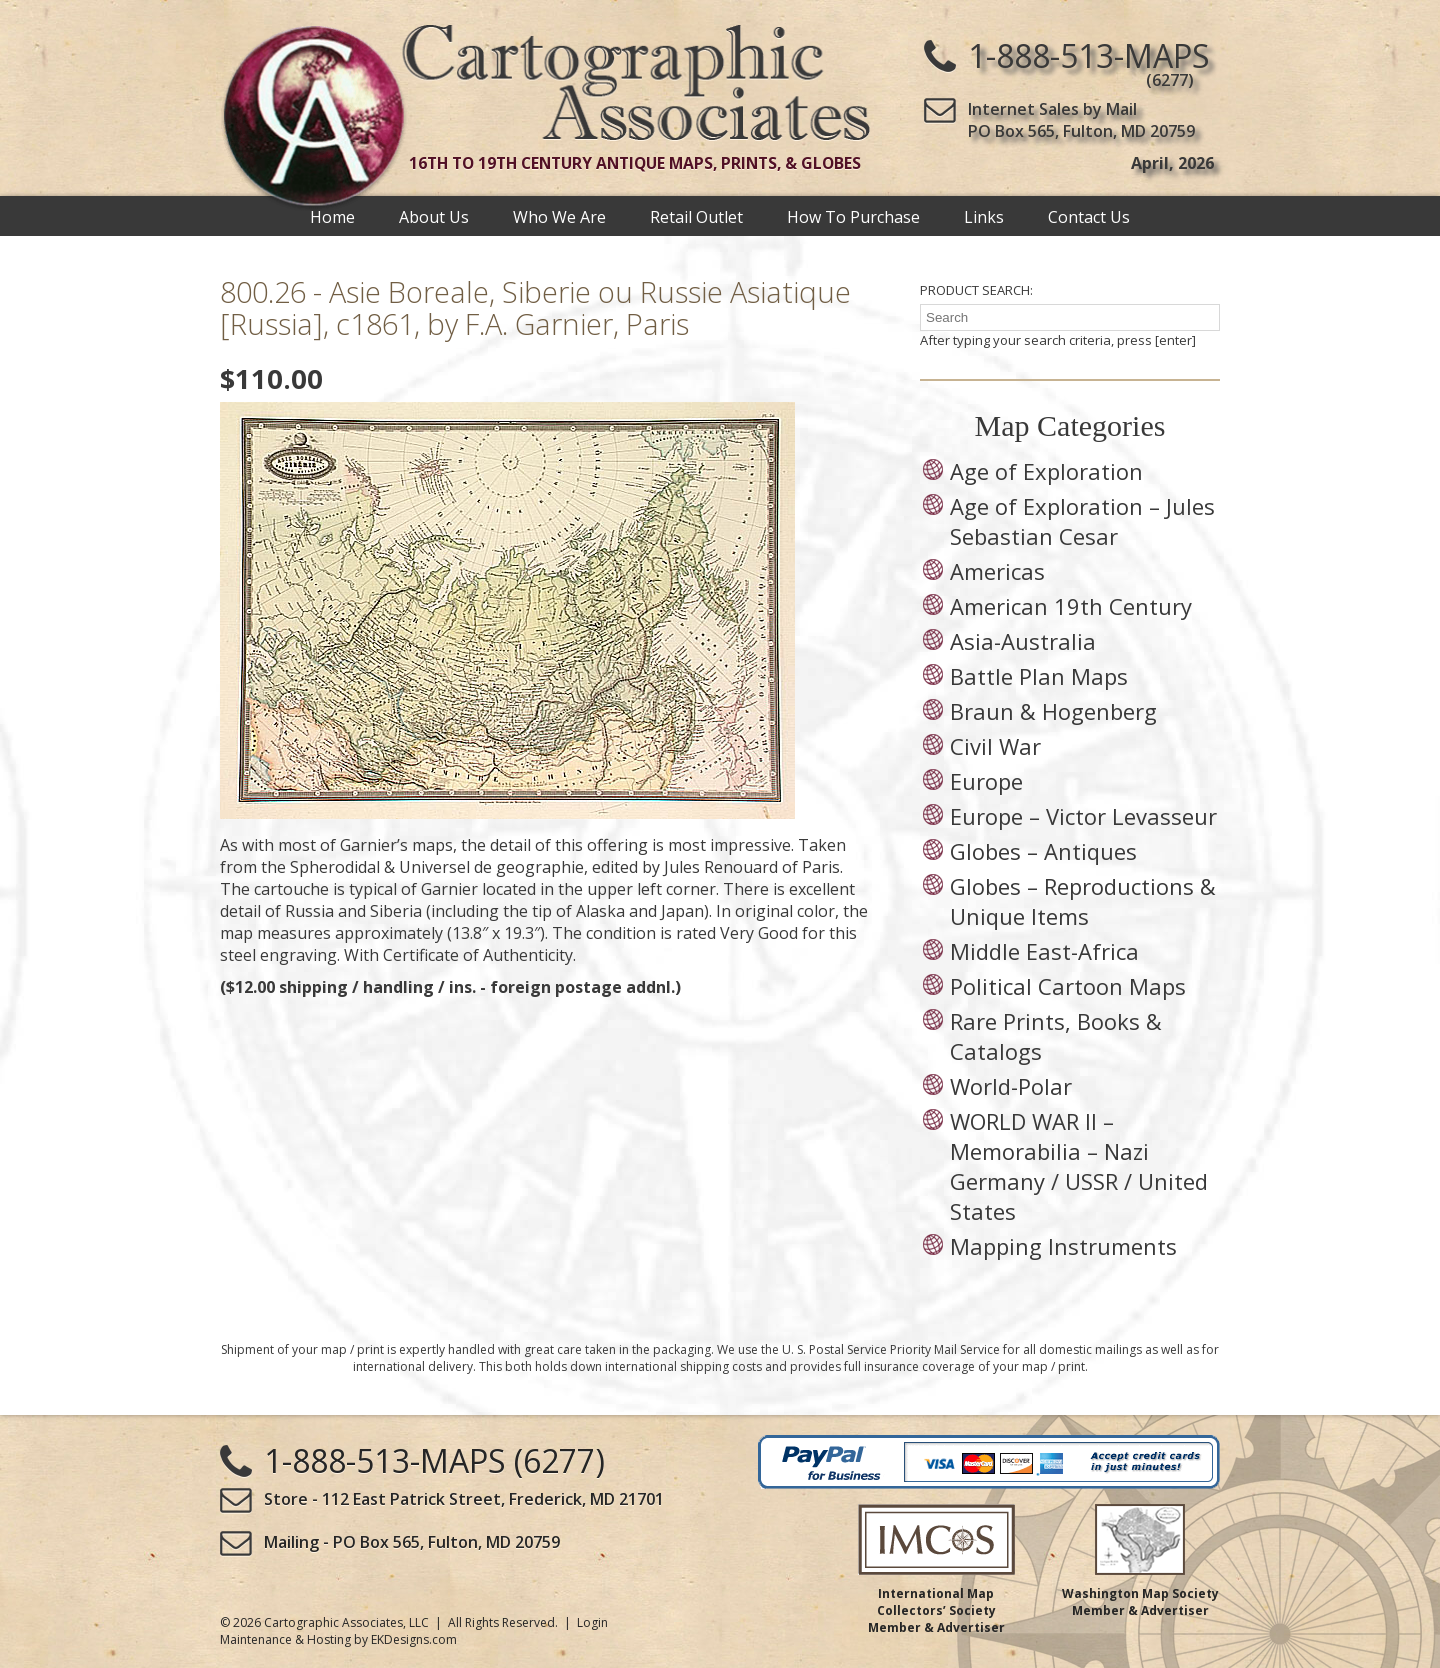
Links (984, 216)
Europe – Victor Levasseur (1083, 816)
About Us (434, 216)
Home (332, 216)
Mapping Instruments (1063, 1246)
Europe (986, 781)
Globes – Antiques (1043, 851)
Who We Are (559, 216)
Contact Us (1089, 216)
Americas (997, 571)
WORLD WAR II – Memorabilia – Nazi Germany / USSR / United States (1079, 1166)
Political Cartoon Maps (1068, 986)
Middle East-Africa (1044, 951)
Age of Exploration (1046, 471)
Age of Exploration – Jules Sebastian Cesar (1082, 521)
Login (592, 1622)
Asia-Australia (1023, 641)
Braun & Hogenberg (1053, 711)
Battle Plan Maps (1039, 676)
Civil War (995, 746)
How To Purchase (853, 216)
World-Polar (1011, 1086)
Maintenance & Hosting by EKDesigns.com (338, 1639)
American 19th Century (1071, 606)
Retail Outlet (696, 216)
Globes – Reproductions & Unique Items (1083, 901)
